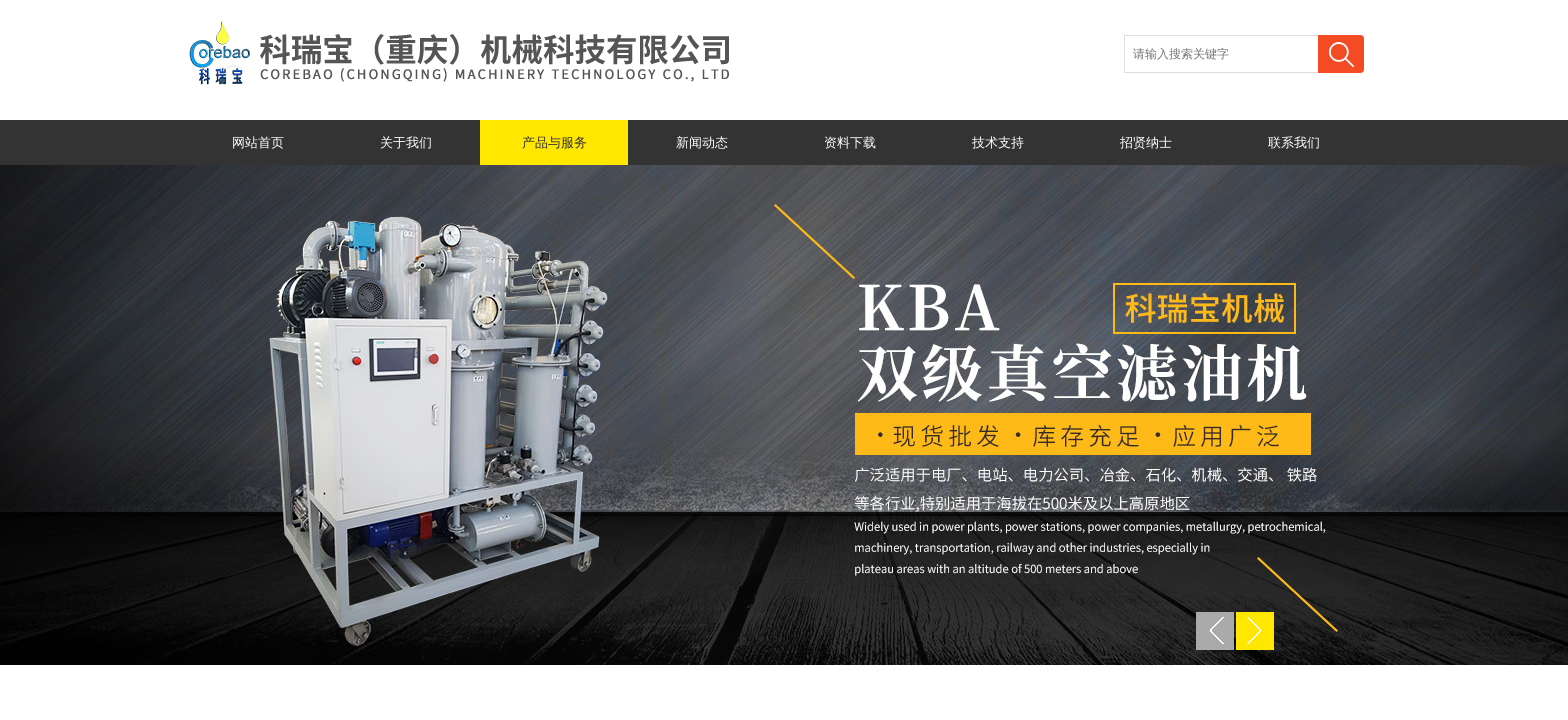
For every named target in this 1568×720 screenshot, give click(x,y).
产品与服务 (554, 142)
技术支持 (998, 142)
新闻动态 (702, 142)
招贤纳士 (1146, 142)
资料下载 (850, 142)
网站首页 (258, 142)
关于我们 (406, 142)
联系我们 (1294, 142)
